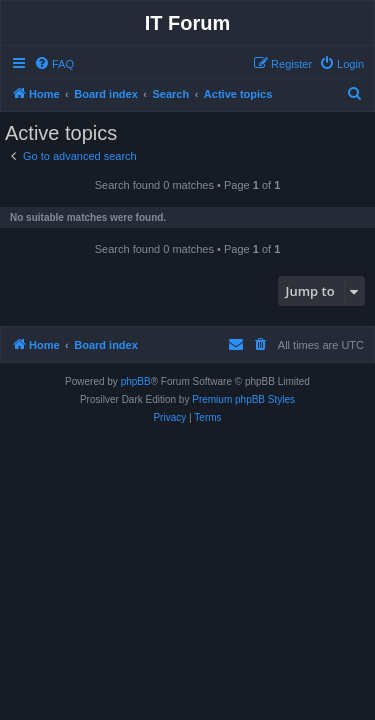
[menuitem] (54, 64)
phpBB (136, 381)
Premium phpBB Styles (243, 399)
